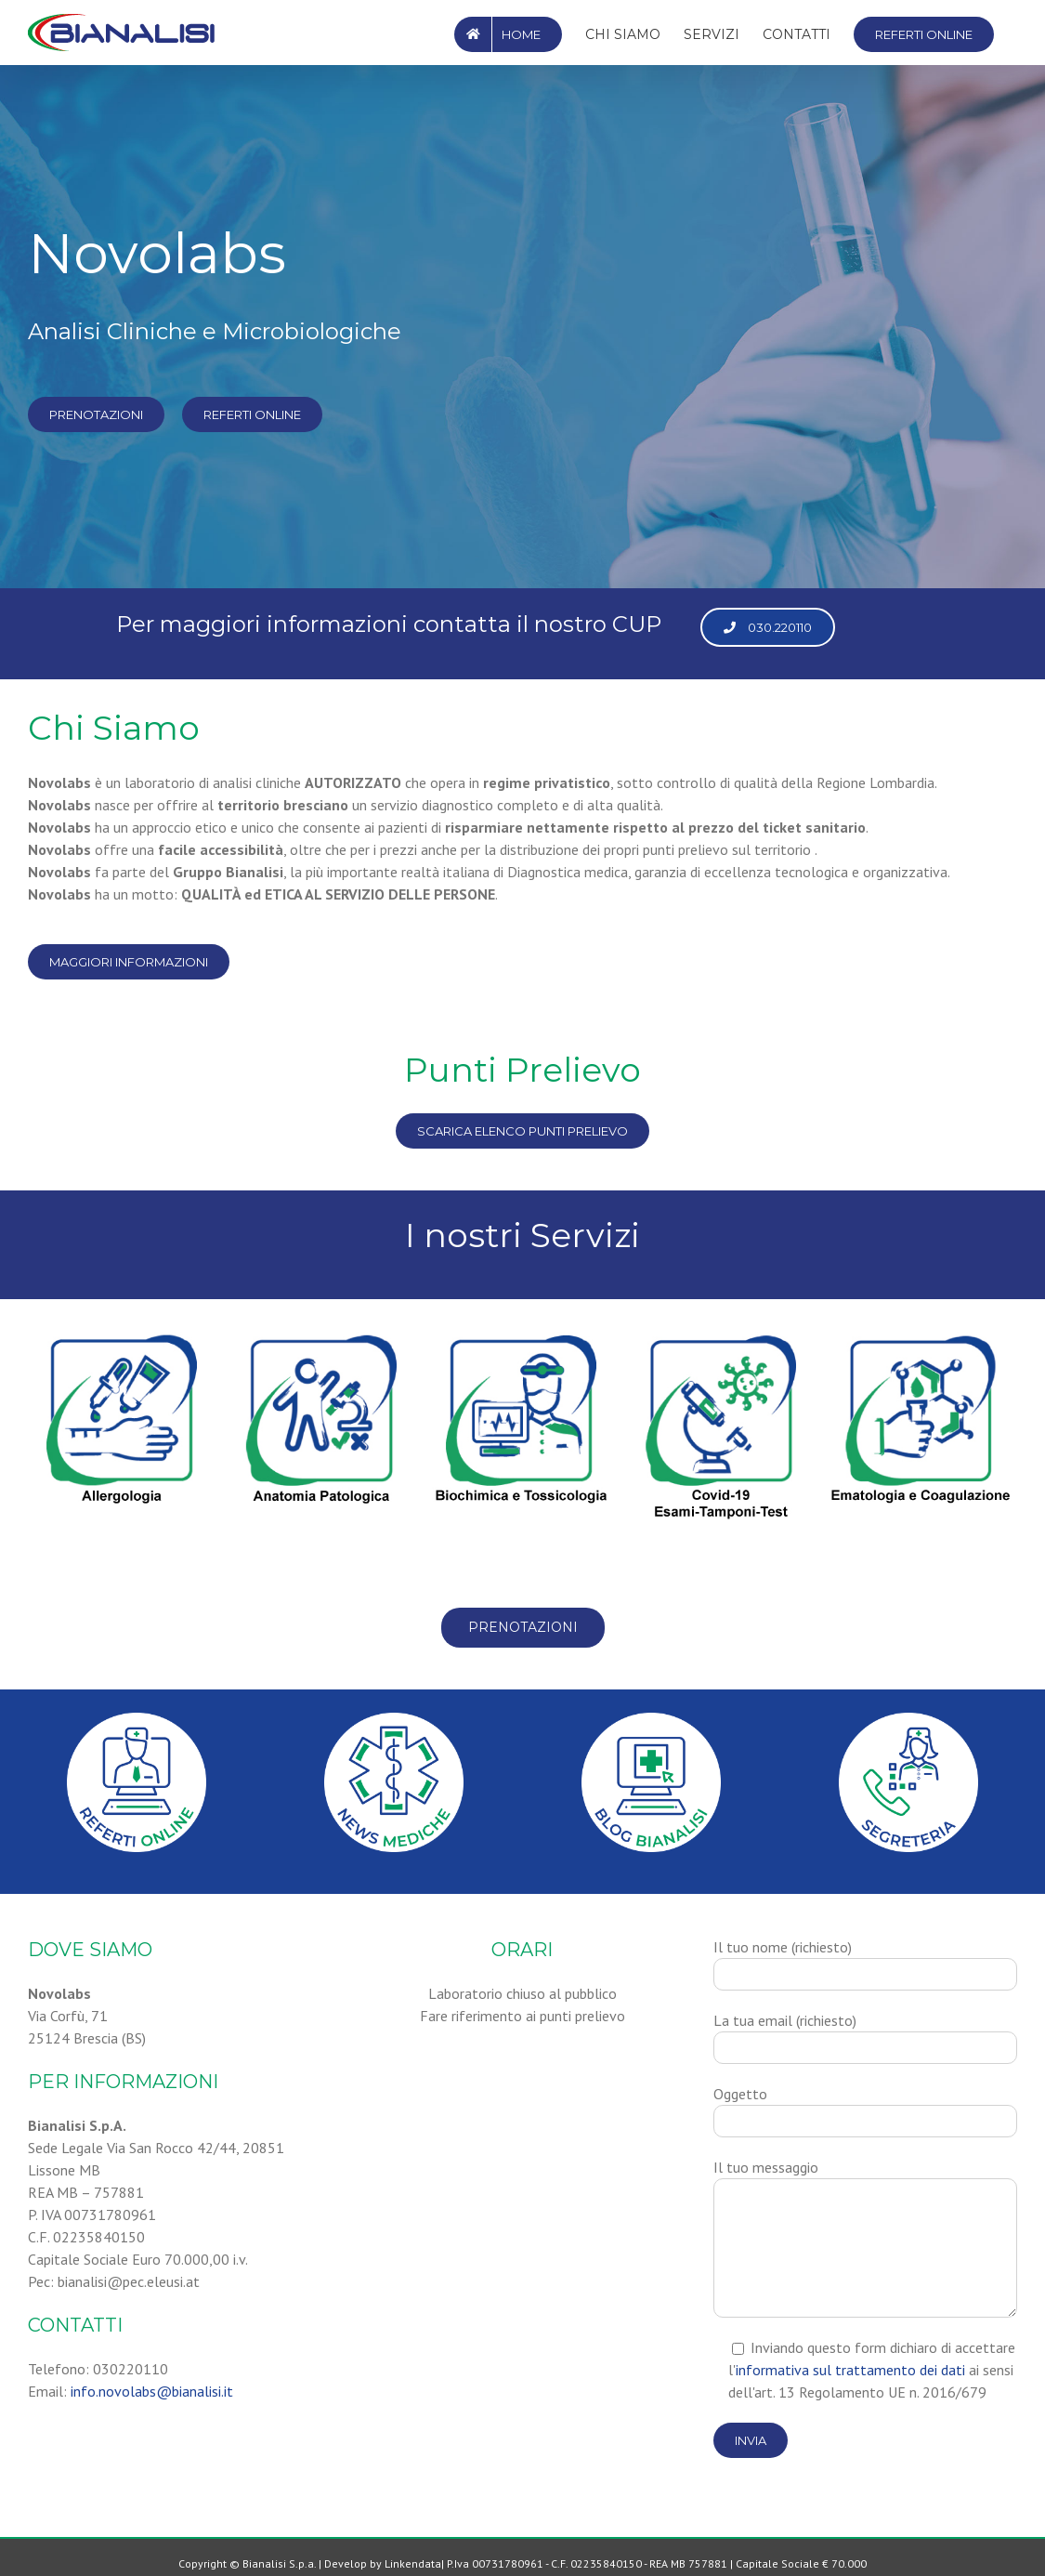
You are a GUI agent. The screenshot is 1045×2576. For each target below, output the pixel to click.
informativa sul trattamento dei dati (850, 2369)
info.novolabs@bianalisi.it (152, 2391)
